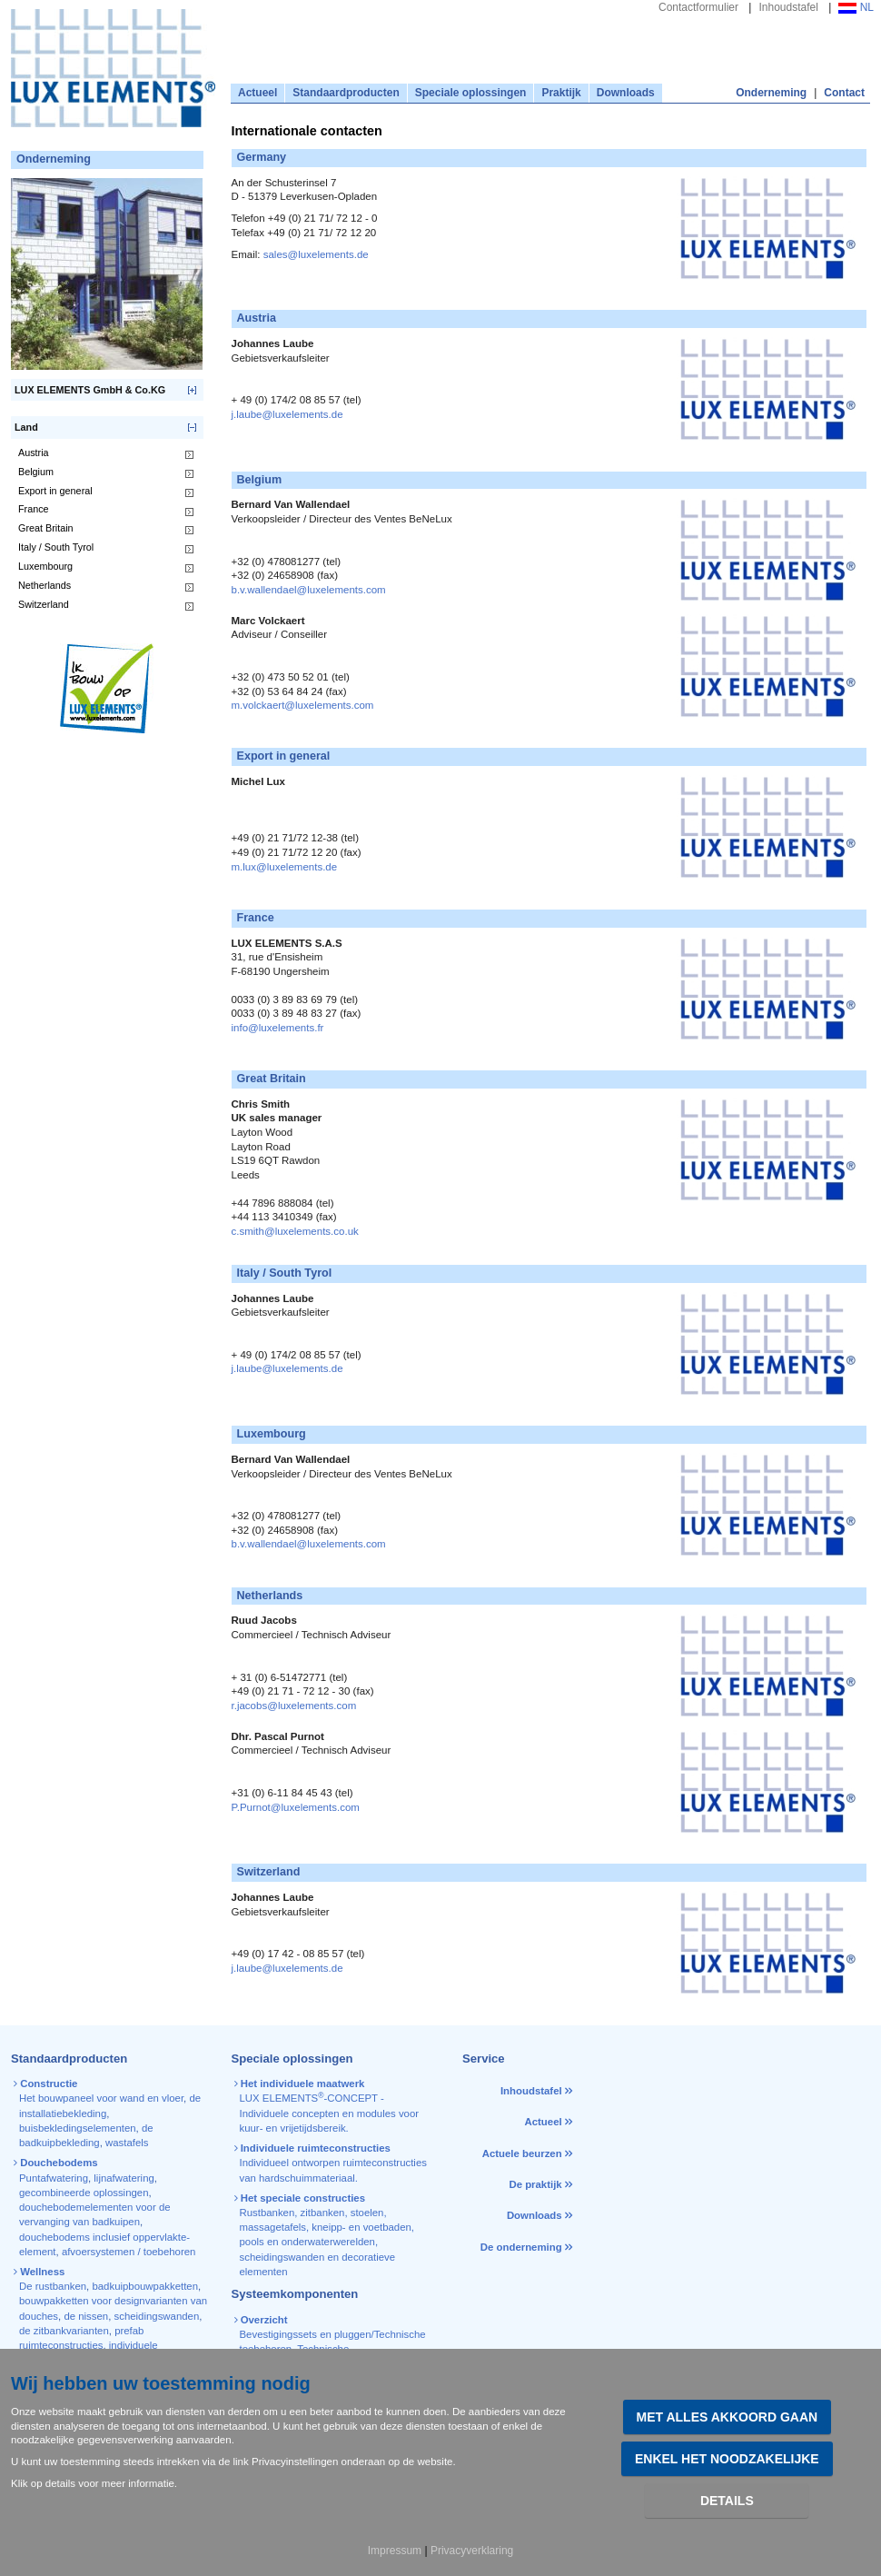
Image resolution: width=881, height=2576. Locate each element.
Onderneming (771, 92)
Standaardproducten (345, 92)
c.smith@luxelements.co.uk (295, 1231)
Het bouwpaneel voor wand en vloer (101, 2098)
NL (856, 7)
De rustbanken (52, 2286)
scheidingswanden (157, 2316)
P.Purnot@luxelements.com (296, 1807)
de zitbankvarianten (64, 2330)
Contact (844, 92)
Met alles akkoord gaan (727, 2417)
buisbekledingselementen (77, 2128)
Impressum (394, 2550)
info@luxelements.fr (278, 1027)
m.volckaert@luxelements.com (303, 705)
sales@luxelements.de (316, 254)
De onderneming (521, 2247)
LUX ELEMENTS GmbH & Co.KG (90, 389)
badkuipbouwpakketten (145, 2286)
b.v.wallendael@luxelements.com (309, 589)
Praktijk (560, 92)
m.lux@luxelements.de (285, 866)
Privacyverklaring (472, 2550)
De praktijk (535, 2184)
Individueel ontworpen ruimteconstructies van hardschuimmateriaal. (332, 2163)
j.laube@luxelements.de (287, 414)
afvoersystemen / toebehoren (129, 2251)
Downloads (626, 92)
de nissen (86, 2316)
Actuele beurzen (522, 2153)
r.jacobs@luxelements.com (294, 1705)
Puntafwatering (53, 2178)
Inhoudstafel (787, 7)
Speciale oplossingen (471, 92)
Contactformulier (698, 7)
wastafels (126, 2142)
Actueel (257, 92)
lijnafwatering (123, 2178)
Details (727, 2500)
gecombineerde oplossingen (83, 2192)
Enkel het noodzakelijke (727, 2459)
